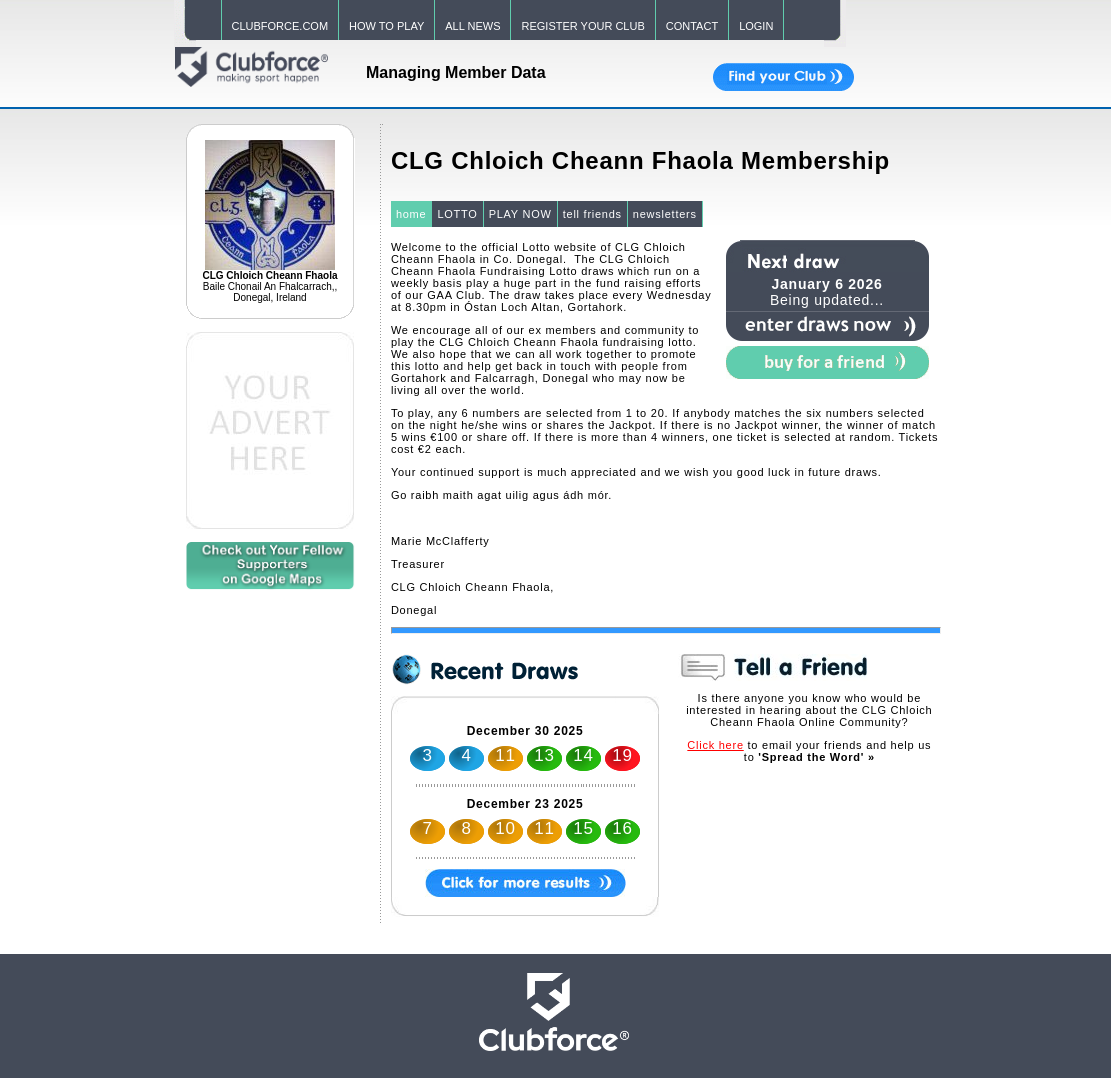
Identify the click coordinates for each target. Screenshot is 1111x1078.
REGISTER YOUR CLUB (582, 26)
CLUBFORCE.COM (280, 26)
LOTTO (457, 214)
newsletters (665, 214)
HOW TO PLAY (386, 26)
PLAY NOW (520, 214)
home (411, 214)
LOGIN (756, 26)
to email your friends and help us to (809, 751)
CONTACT (692, 26)
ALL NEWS (472, 26)
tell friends (592, 214)
